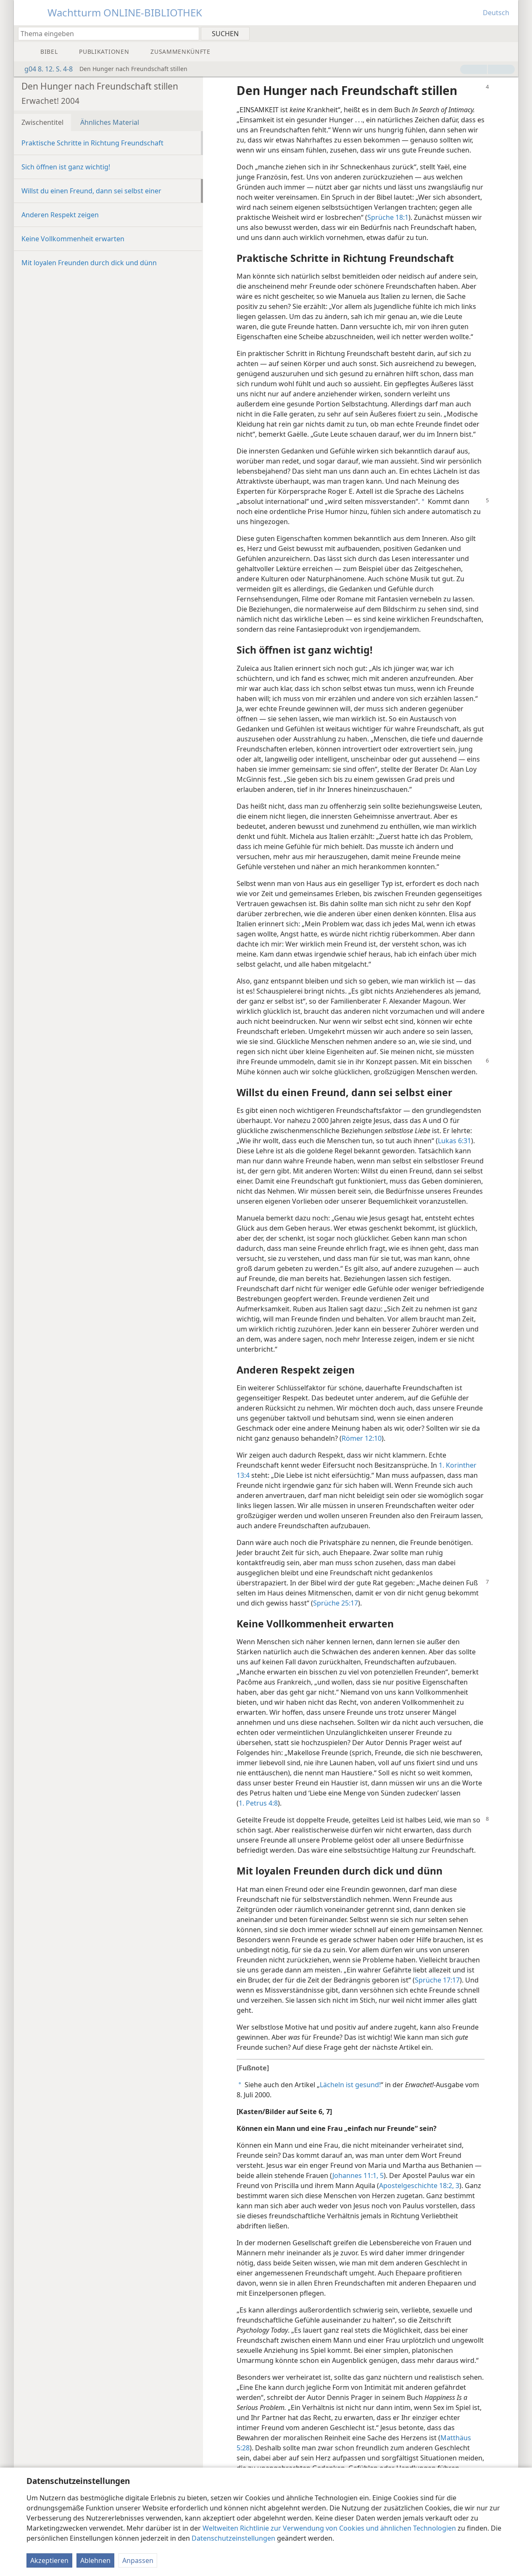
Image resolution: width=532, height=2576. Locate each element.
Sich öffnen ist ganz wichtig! (65, 166)
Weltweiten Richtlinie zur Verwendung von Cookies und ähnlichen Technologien (329, 2528)
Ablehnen (95, 2560)
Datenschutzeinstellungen (233, 2538)
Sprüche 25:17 (335, 1603)
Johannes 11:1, (355, 2175)
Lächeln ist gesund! (350, 2084)
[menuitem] (508, 33)
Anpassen (137, 2560)
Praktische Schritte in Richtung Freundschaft (92, 143)
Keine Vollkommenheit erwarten (72, 238)
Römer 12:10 (362, 1438)
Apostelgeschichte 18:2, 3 (419, 2185)
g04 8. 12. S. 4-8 (44, 69)
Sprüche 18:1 (387, 217)
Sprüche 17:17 (437, 1980)
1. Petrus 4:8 (258, 1803)
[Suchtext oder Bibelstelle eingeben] (105, 33)
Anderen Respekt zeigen (60, 214)
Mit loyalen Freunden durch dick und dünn (89, 262)
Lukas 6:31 (454, 1140)
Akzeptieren (49, 2560)
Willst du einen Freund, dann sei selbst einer (91, 190)
